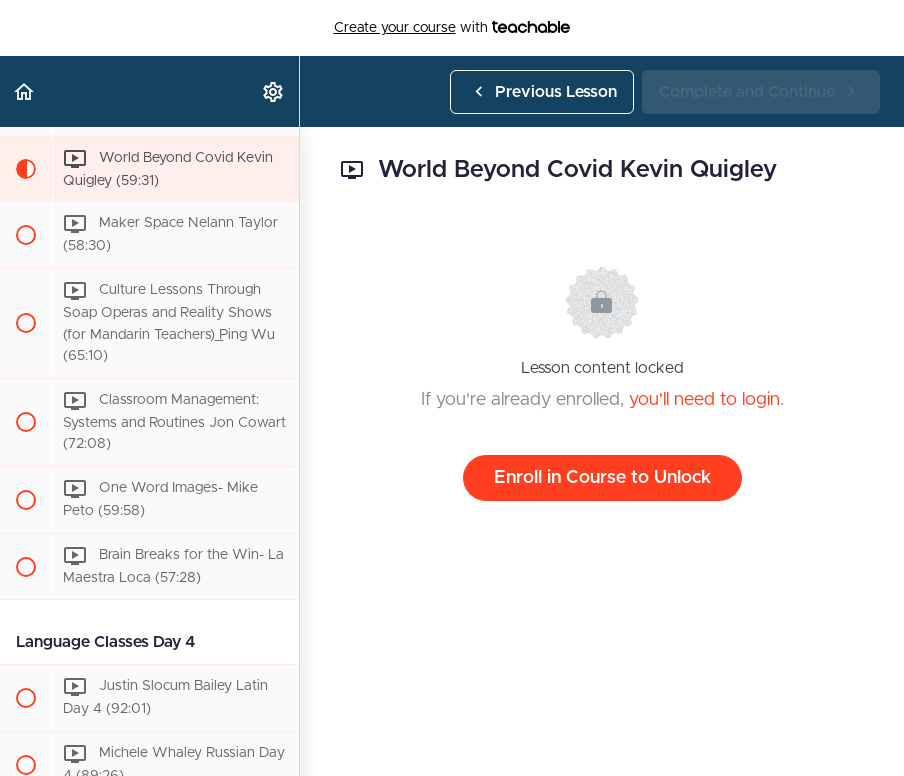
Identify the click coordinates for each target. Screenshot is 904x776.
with (452, 28)
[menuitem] (274, 91)
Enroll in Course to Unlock (602, 478)
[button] (25, 91)
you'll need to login (704, 400)
